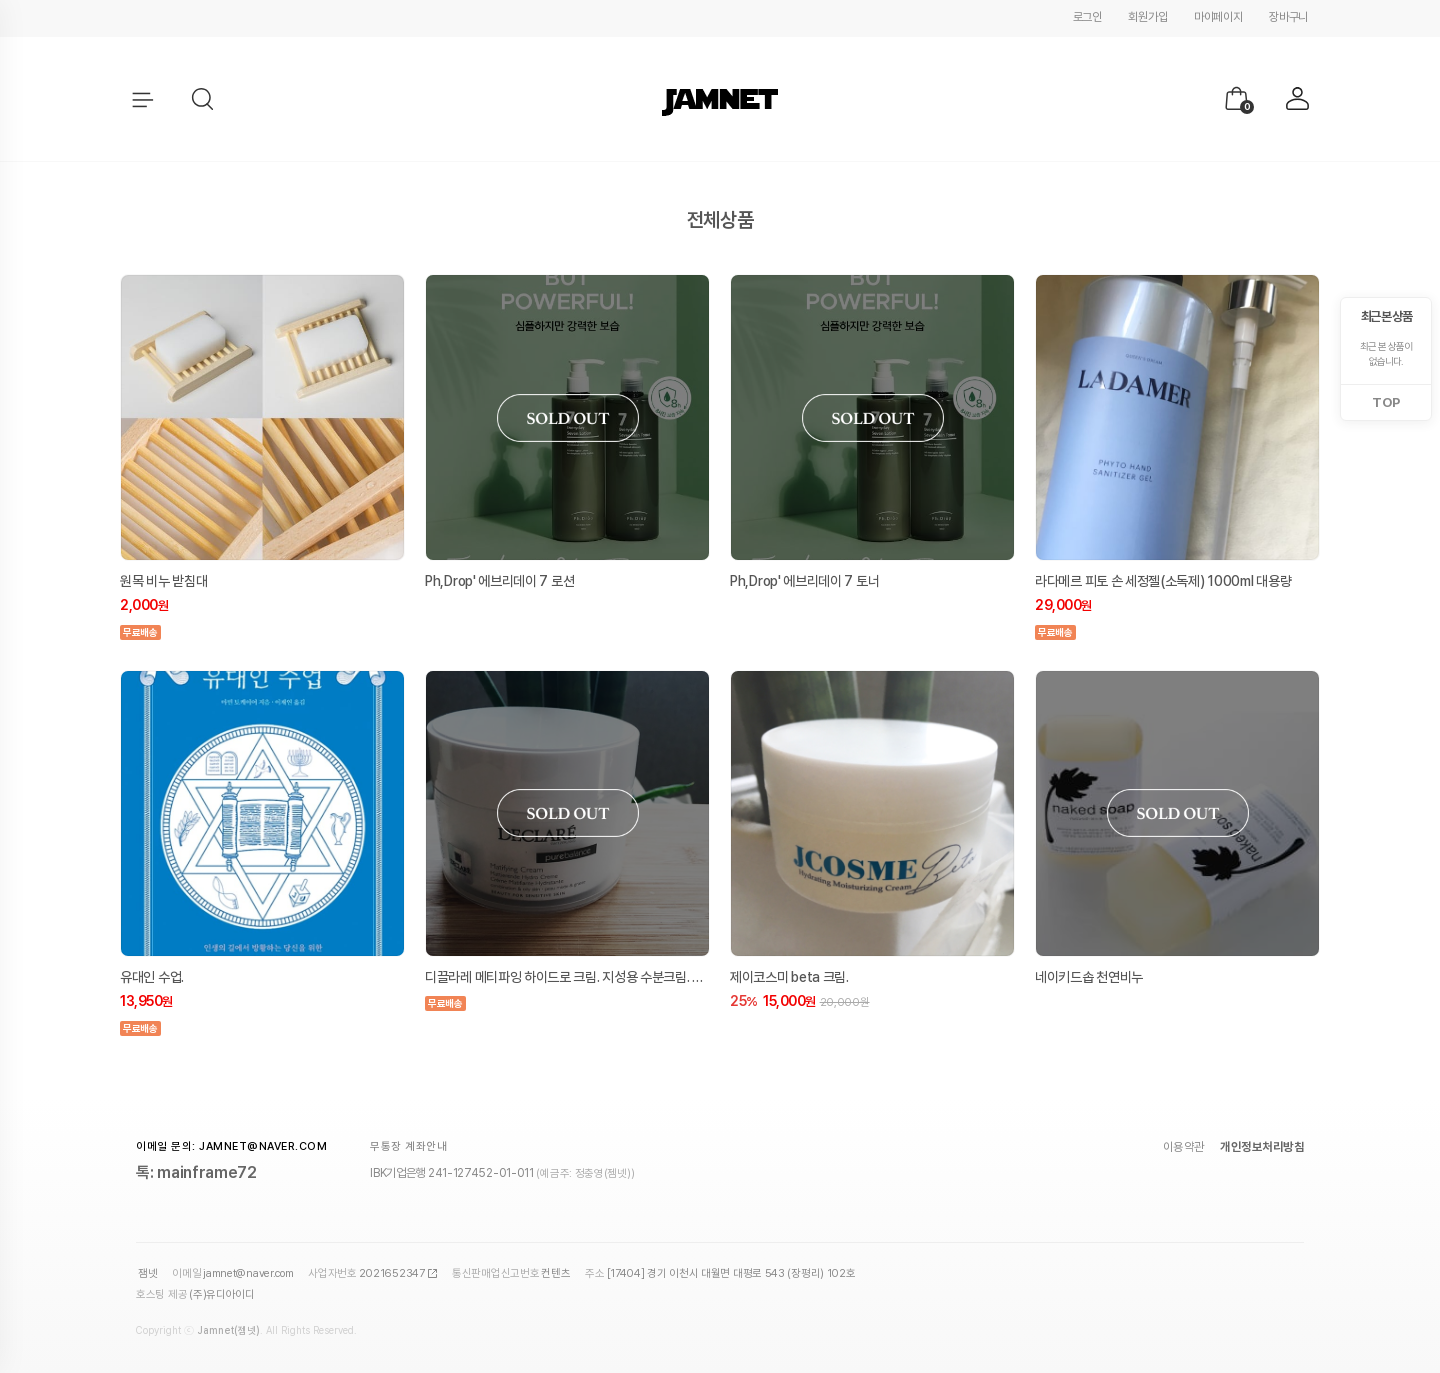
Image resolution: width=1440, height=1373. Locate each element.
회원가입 (1147, 17)
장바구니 (1288, 17)
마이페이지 (1218, 17)
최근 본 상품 (1386, 316)
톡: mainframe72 (196, 1172)
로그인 (1087, 17)
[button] (204, 100)
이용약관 (1184, 1147)
